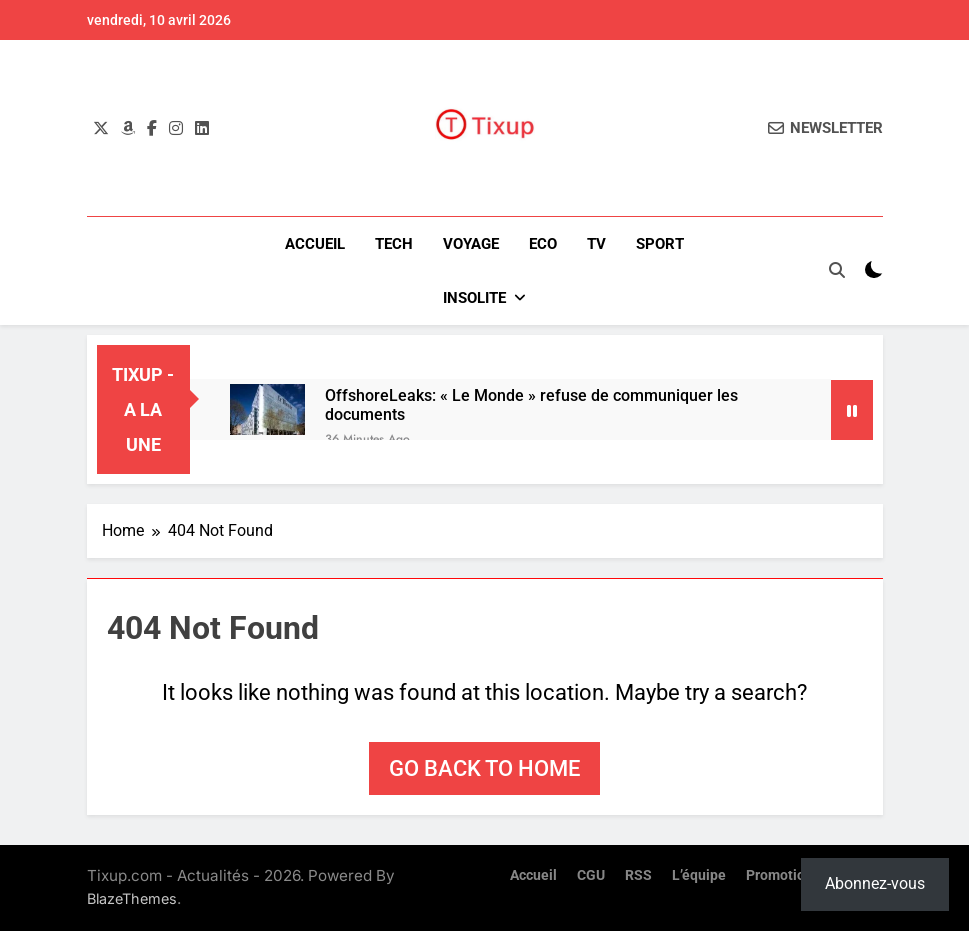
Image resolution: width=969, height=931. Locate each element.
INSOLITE (474, 298)
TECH (394, 244)
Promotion (779, 875)
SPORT (660, 244)
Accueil (315, 244)
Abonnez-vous (875, 883)
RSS (638, 875)
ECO (543, 244)
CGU (591, 875)
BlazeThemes (132, 898)
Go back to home (484, 768)
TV (596, 244)
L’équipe (699, 875)
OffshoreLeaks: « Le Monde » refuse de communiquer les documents (531, 405)
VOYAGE (471, 244)
